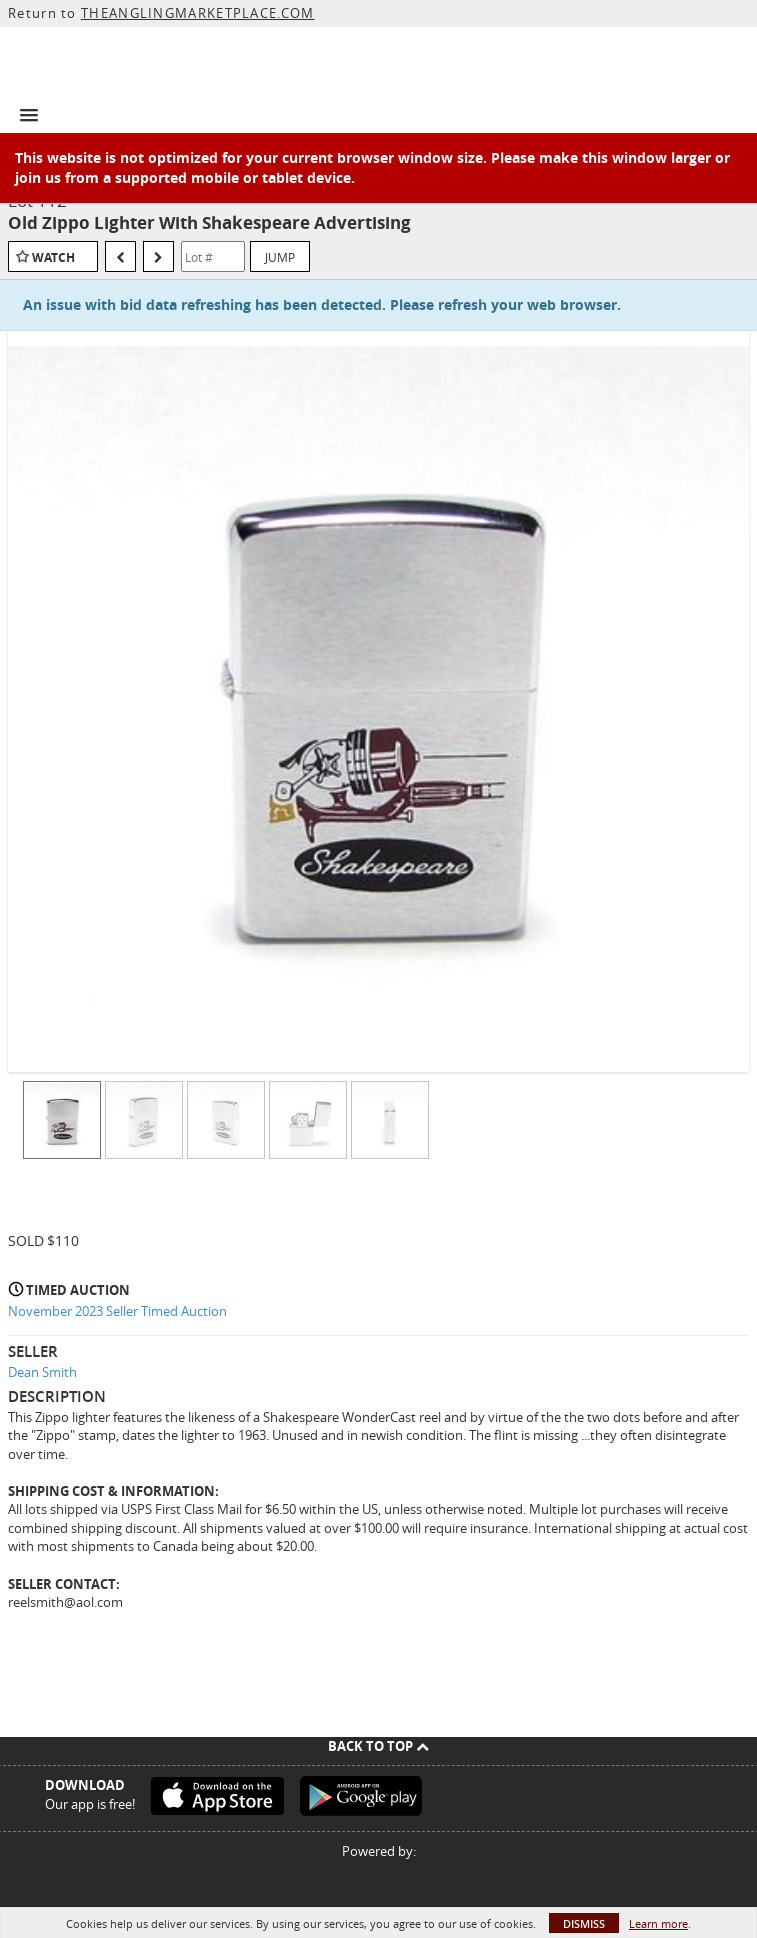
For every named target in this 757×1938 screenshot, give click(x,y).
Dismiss (584, 1923)
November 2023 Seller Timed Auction (117, 1311)
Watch (53, 257)
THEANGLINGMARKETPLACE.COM (198, 13)
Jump (280, 257)
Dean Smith (42, 1372)
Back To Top (378, 1746)
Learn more (658, 1923)
